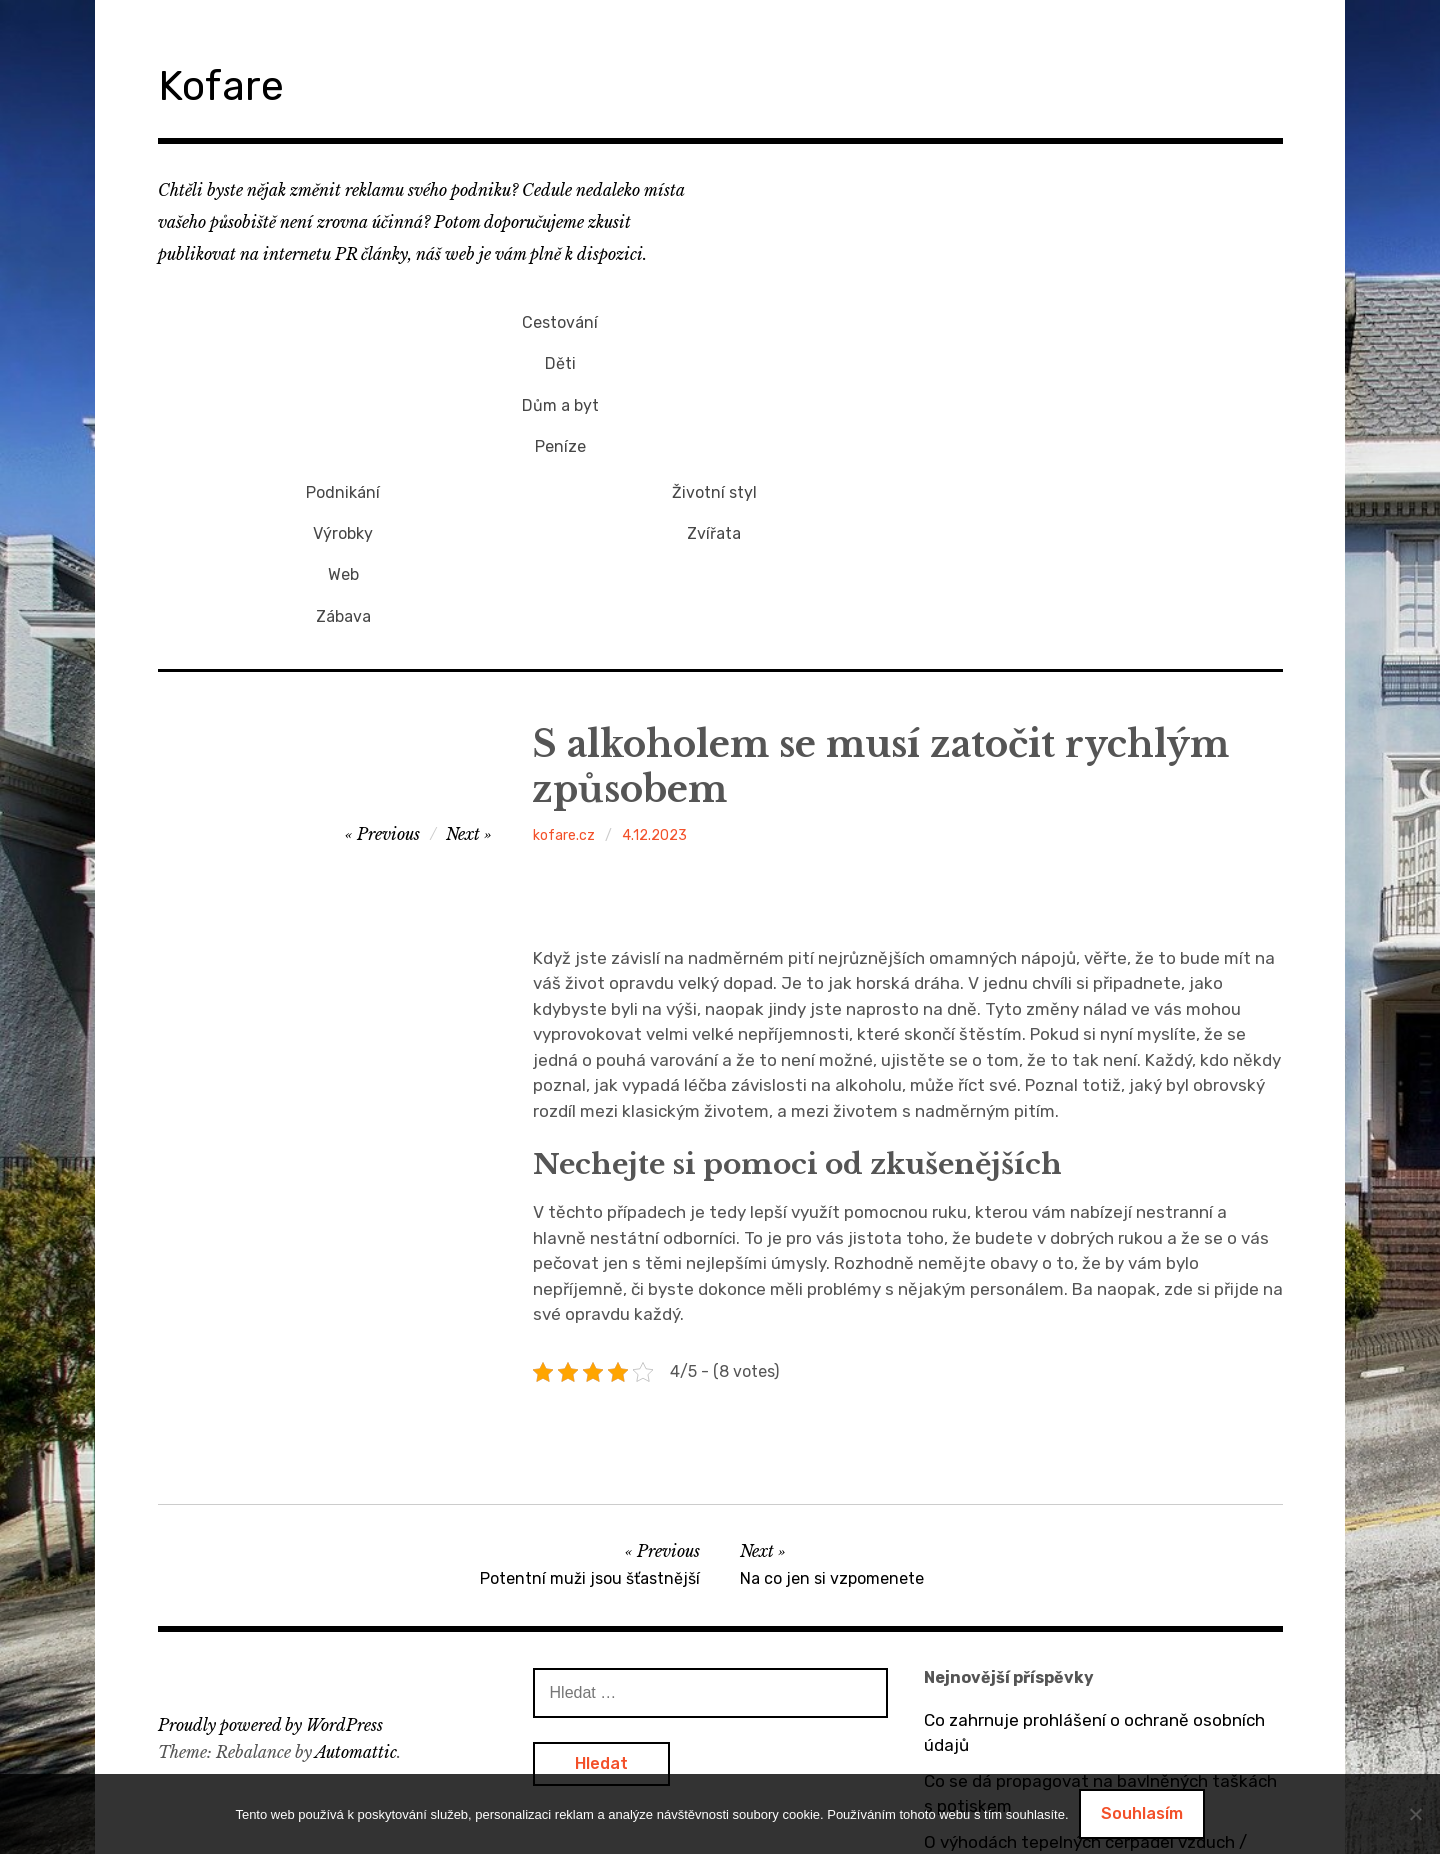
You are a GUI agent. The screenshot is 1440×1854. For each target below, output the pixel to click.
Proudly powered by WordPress (270, 1532)
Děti (343, 351)
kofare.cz (564, 642)
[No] (1415, 1814)
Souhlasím (1142, 1813)
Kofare (232, 83)
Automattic (356, 1558)
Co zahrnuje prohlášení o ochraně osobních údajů (1094, 1540)
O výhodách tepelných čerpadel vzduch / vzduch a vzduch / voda (1085, 1662)
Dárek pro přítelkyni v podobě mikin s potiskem (1069, 1758)
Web (714, 385)
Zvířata (1086, 351)
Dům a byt (343, 385)
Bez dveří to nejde (996, 1710)
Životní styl (1085, 318)
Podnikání (714, 318)
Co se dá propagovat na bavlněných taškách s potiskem (1100, 1601)
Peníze (343, 418)
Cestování (343, 318)
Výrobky (714, 351)
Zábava (714, 418)
